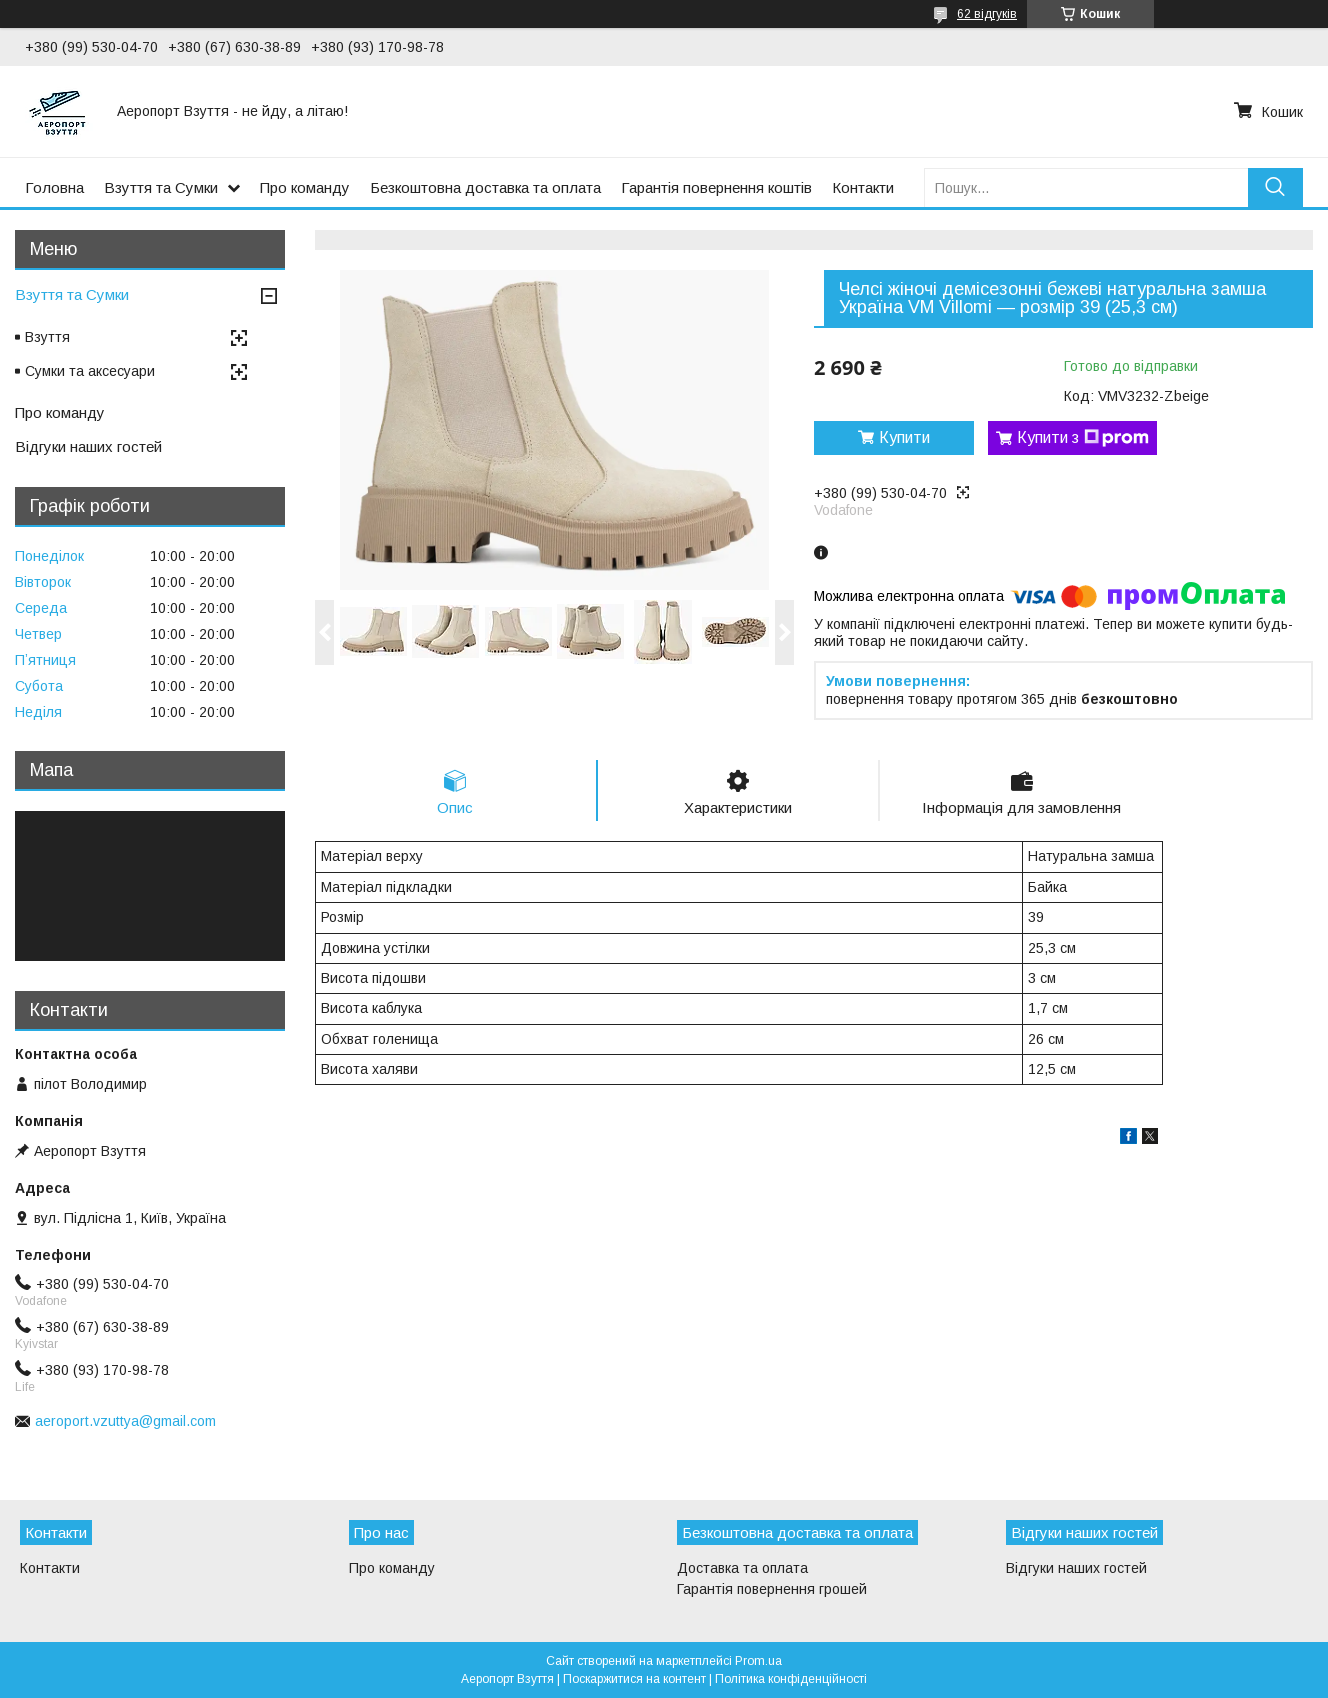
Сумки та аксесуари (90, 371)
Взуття (47, 337)
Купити (904, 437)
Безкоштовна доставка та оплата (485, 187)
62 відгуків (987, 14)
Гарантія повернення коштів (716, 187)
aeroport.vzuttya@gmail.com (125, 1421)
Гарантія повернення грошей (772, 1589)
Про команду (305, 187)
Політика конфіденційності (791, 1679)
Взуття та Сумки (161, 187)
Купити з (1083, 438)
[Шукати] (1275, 187)
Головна (54, 187)
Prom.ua (758, 1661)
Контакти (863, 187)
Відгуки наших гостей (88, 446)
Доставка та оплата (742, 1568)
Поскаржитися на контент (634, 1679)
